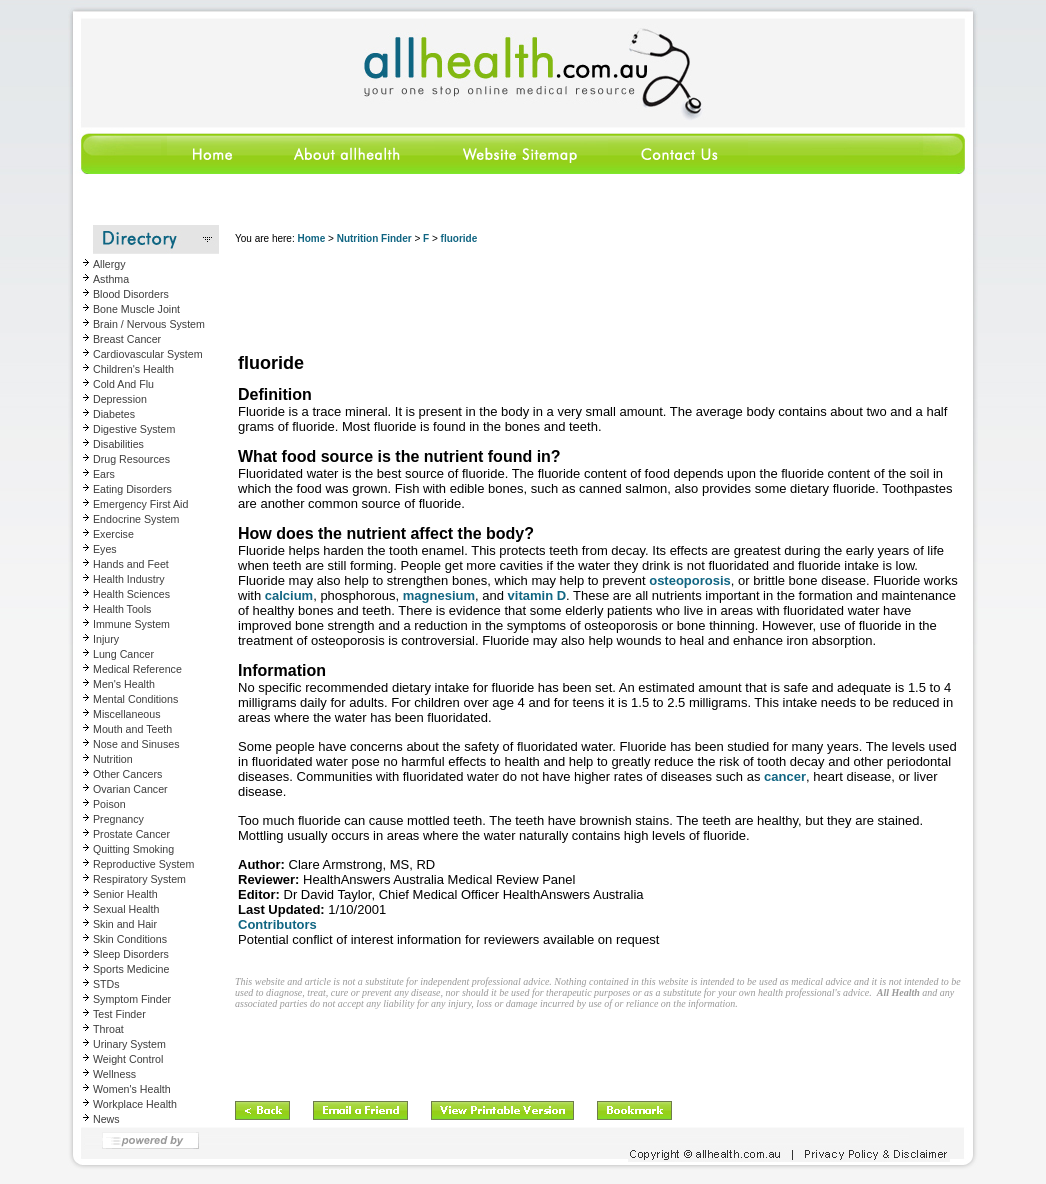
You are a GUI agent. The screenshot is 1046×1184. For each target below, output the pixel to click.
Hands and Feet (131, 564)
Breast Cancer (127, 339)
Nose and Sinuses (136, 744)
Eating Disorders (132, 489)
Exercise (113, 534)
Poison (109, 804)
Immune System (131, 624)
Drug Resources (131, 459)
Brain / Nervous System (149, 324)
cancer (785, 776)
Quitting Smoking (133, 849)
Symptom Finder (132, 999)
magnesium (439, 595)
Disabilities (118, 444)
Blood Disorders (131, 294)
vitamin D (537, 595)
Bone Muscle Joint (136, 309)
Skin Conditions (130, 939)
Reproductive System (143, 864)
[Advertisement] (599, 300)
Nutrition (113, 759)
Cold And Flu (123, 384)
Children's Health (133, 369)
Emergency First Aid (140, 504)
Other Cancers (127, 774)
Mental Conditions (135, 699)
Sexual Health (126, 909)
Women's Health (132, 1089)
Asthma (111, 279)
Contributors (277, 924)
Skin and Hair (125, 924)
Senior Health (125, 894)
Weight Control (128, 1059)
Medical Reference (137, 669)
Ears (104, 474)
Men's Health (124, 684)
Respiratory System (139, 879)
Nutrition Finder (374, 238)
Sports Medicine (131, 969)
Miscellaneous (127, 714)
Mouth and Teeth (132, 729)
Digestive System (134, 429)
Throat (108, 1029)
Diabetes (114, 414)
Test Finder (119, 1014)
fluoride (459, 238)
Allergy (109, 264)
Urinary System (129, 1044)
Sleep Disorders (131, 954)
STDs (106, 984)
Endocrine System (136, 519)
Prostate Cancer (131, 834)
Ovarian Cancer (130, 789)
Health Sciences (131, 594)
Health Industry (129, 579)
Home (311, 238)
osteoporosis (690, 580)
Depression (120, 399)
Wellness (114, 1074)
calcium (289, 595)
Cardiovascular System (148, 354)
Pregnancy (118, 819)
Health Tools (122, 609)
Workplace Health (135, 1104)
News (106, 1119)
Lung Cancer (123, 654)
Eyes (105, 549)
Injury (106, 639)
